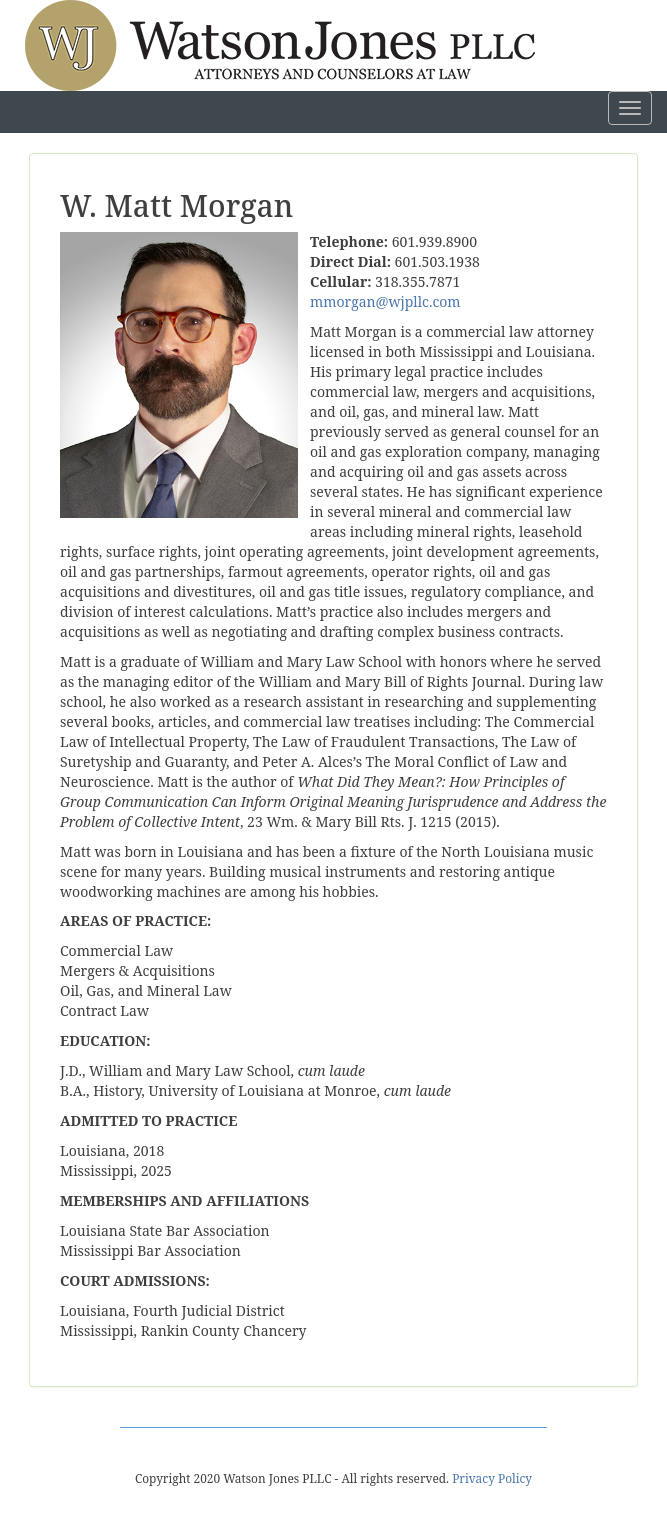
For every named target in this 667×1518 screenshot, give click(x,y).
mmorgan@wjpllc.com (385, 301)
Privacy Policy (492, 1478)
